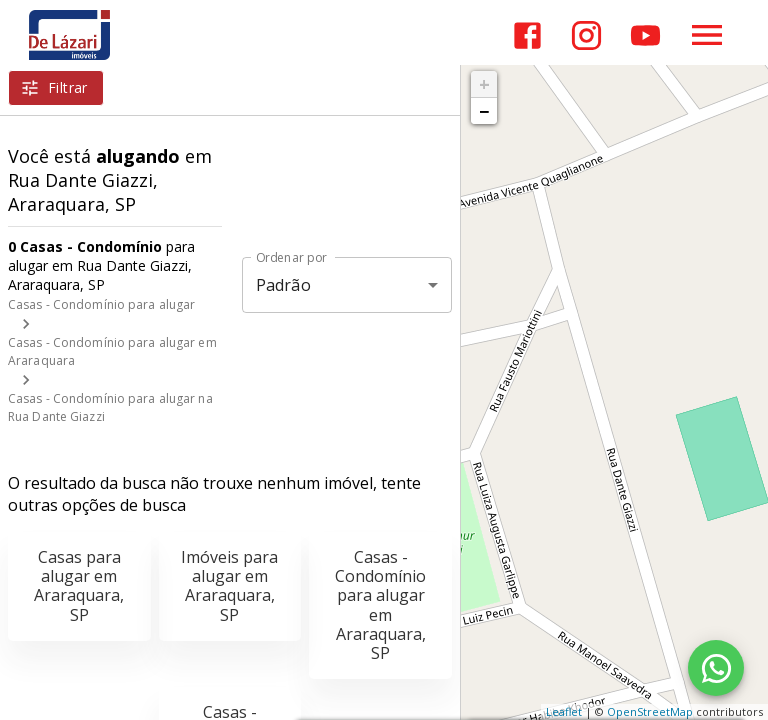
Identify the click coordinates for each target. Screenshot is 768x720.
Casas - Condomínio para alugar (101, 304)
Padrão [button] (283, 285)
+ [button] (484, 84)
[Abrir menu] (707, 35)
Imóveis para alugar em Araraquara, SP (229, 586)
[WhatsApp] (716, 668)
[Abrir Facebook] (527, 35)
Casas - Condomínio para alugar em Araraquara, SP (380, 605)
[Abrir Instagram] (586, 35)
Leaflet (564, 711)
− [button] (484, 111)
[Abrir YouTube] (645, 35)
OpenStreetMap (650, 711)
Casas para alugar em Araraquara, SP (79, 586)
